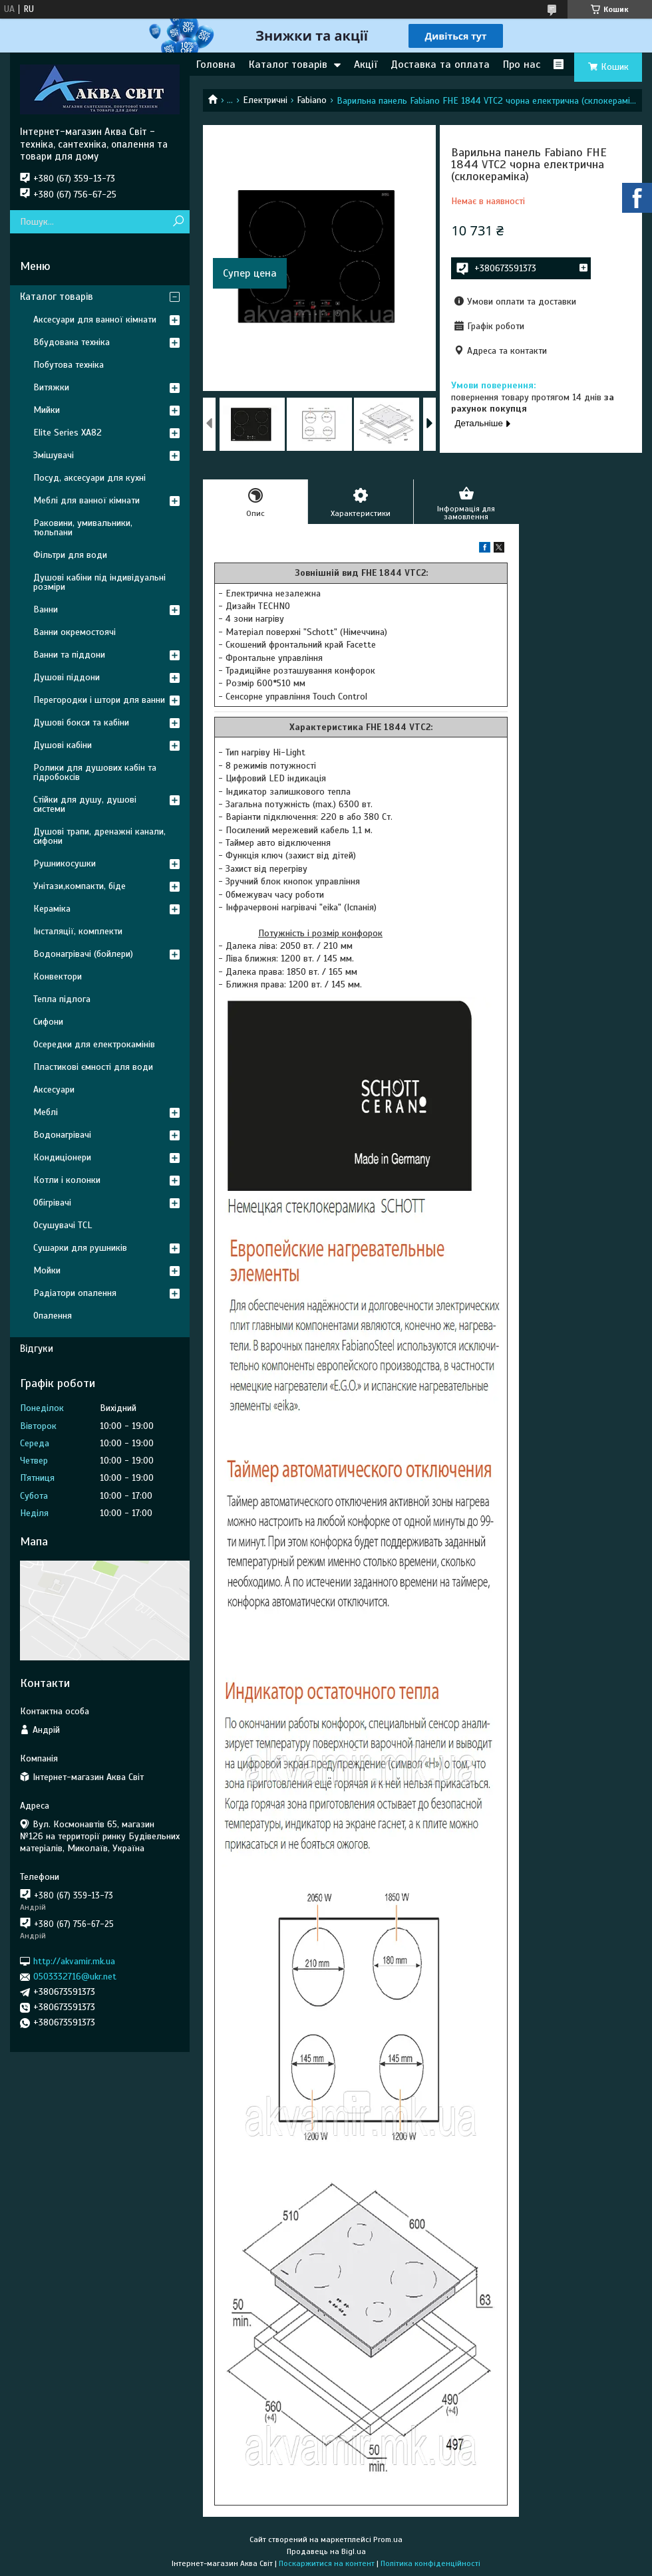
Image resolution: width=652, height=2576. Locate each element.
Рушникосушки (64, 863)
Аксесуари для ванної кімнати (94, 319)
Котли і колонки (66, 1180)
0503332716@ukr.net (74, 1976)
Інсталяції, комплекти (77, 931)
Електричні (265, 100)
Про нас (521, 64)
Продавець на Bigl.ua (326, 2551)
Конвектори (57, 976)
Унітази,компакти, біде (79, 886)
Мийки (46, 410)
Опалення (52, 1315)
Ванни (45, 609)
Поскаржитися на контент (327, 2563)
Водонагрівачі (62, 1134)
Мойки (47, 1270)
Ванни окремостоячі (74, 632)
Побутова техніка (68, 364)
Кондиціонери (62, 1157)
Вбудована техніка (71, 342)
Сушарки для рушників (80, 1247)
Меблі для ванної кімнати (86, 500)
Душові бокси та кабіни (81, 722)
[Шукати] (178, 221)
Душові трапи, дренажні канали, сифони (99, 836)
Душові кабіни (62, 745)
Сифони (48, 1021)
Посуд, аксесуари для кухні (89, 477)
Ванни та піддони (69, 654)
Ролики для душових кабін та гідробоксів (94, 772)
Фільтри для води (70, 555)
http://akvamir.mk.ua (74, 1961)
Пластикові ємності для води (93, 1067)
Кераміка (52, 908)
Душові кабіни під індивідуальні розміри (99, 582)
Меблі (45, 1112)
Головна (216, 64)
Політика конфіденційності (430, 2563)
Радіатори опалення (74, 1293)
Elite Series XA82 (67, 432)
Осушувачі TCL (62, 1225)
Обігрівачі (52, 1202)
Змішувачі (53, 455)
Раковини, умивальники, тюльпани (82, 527)
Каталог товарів (288, 64)
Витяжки (51, 387)
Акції (365, 64)
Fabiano (312, 100)
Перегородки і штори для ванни (99, 700)
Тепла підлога (61, 999)
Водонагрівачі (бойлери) (83, 954)
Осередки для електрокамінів (94, 1044)
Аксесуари (54, 1089)
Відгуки (36, 1348)
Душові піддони (66, 677)
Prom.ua (388, 2539)
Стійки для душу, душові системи (84, 804)
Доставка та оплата (440, 64)
